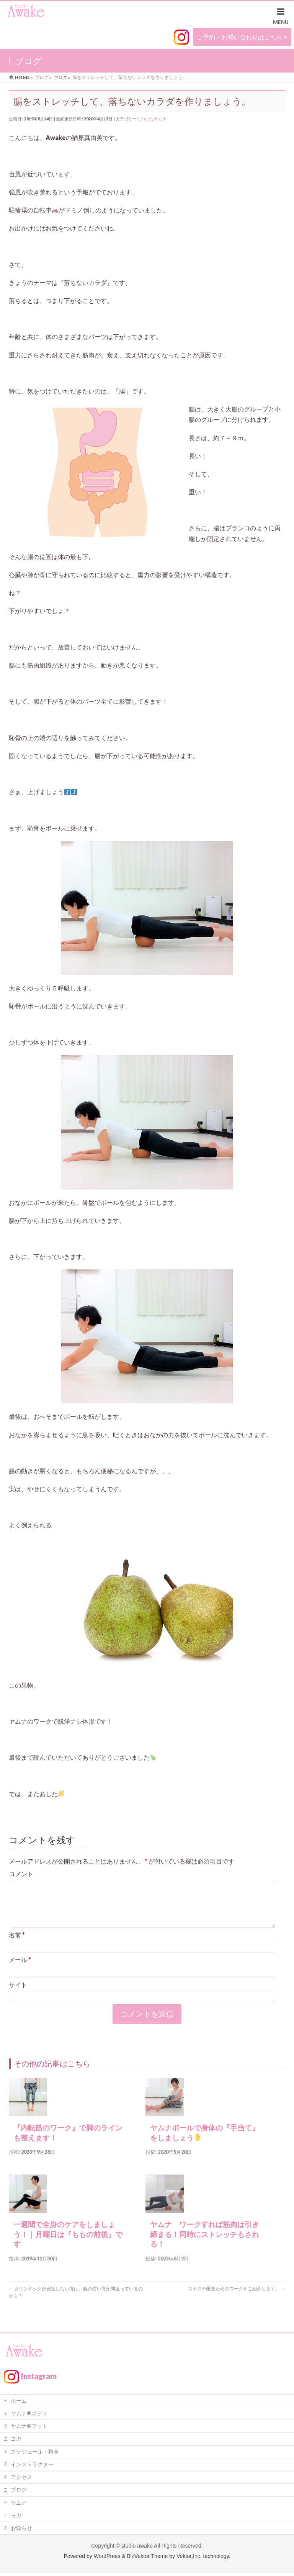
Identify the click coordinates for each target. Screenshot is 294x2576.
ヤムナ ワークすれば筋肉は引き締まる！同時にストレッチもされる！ (204, 2243)
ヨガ (16, 2441)
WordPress (107, 2559)
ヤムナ (160, 118)
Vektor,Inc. (189, 2559)
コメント (21, 1873)
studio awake (137, 2548)
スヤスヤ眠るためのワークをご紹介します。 (236, 2298)
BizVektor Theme (147, 2559)
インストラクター (32, 2467)
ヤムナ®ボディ (29, 2416)
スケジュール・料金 (35, 2454)
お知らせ (21, 2530)
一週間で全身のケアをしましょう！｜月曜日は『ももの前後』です (67, 2243)
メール (20, 1968)
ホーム (19, 2403)
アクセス (21, 2479)
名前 (17, 1944)
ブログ (145, 118)
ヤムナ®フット (29, 2428)
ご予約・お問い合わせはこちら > (242, 37)
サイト (18, 1993)
